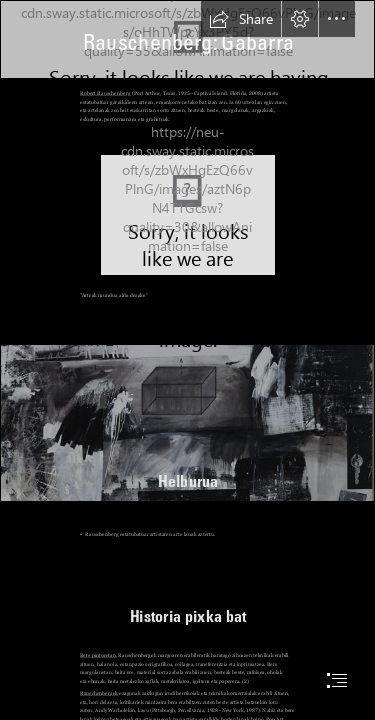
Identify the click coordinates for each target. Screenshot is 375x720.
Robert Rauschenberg (105, 93)
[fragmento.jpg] (187, 423)
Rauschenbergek (99, 693)
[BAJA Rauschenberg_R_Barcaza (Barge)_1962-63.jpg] (187, 39)
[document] (187, 360)
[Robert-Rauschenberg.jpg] (188, 215)
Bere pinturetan (98, 655)
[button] (241, 19)
